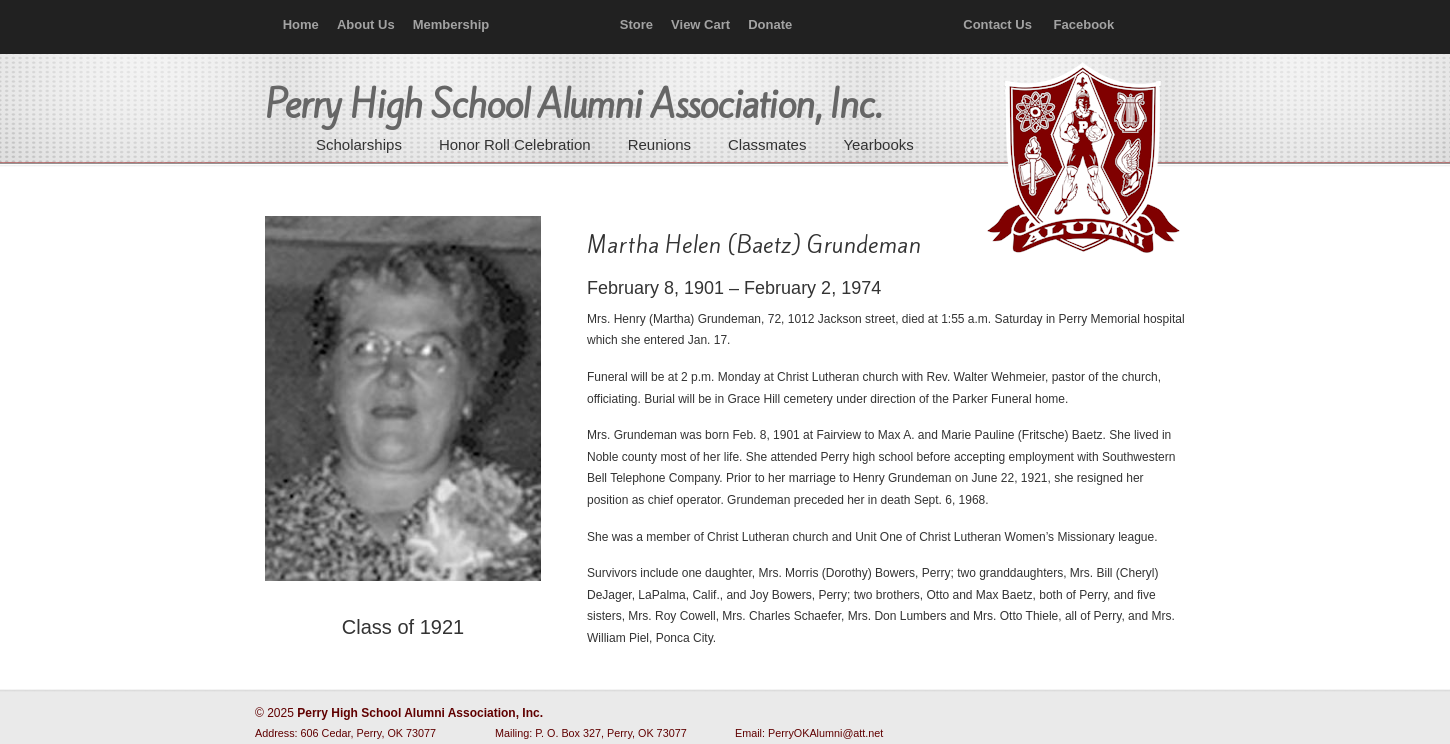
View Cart (700, 24)
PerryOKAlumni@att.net (825, 733)
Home (301, 24)
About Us (366, 24)
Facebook (1084, 24)
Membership (451, 24)
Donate (770, 24)
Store (636, 24)
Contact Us (997, 24)
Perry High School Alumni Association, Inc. (1081, 160)
